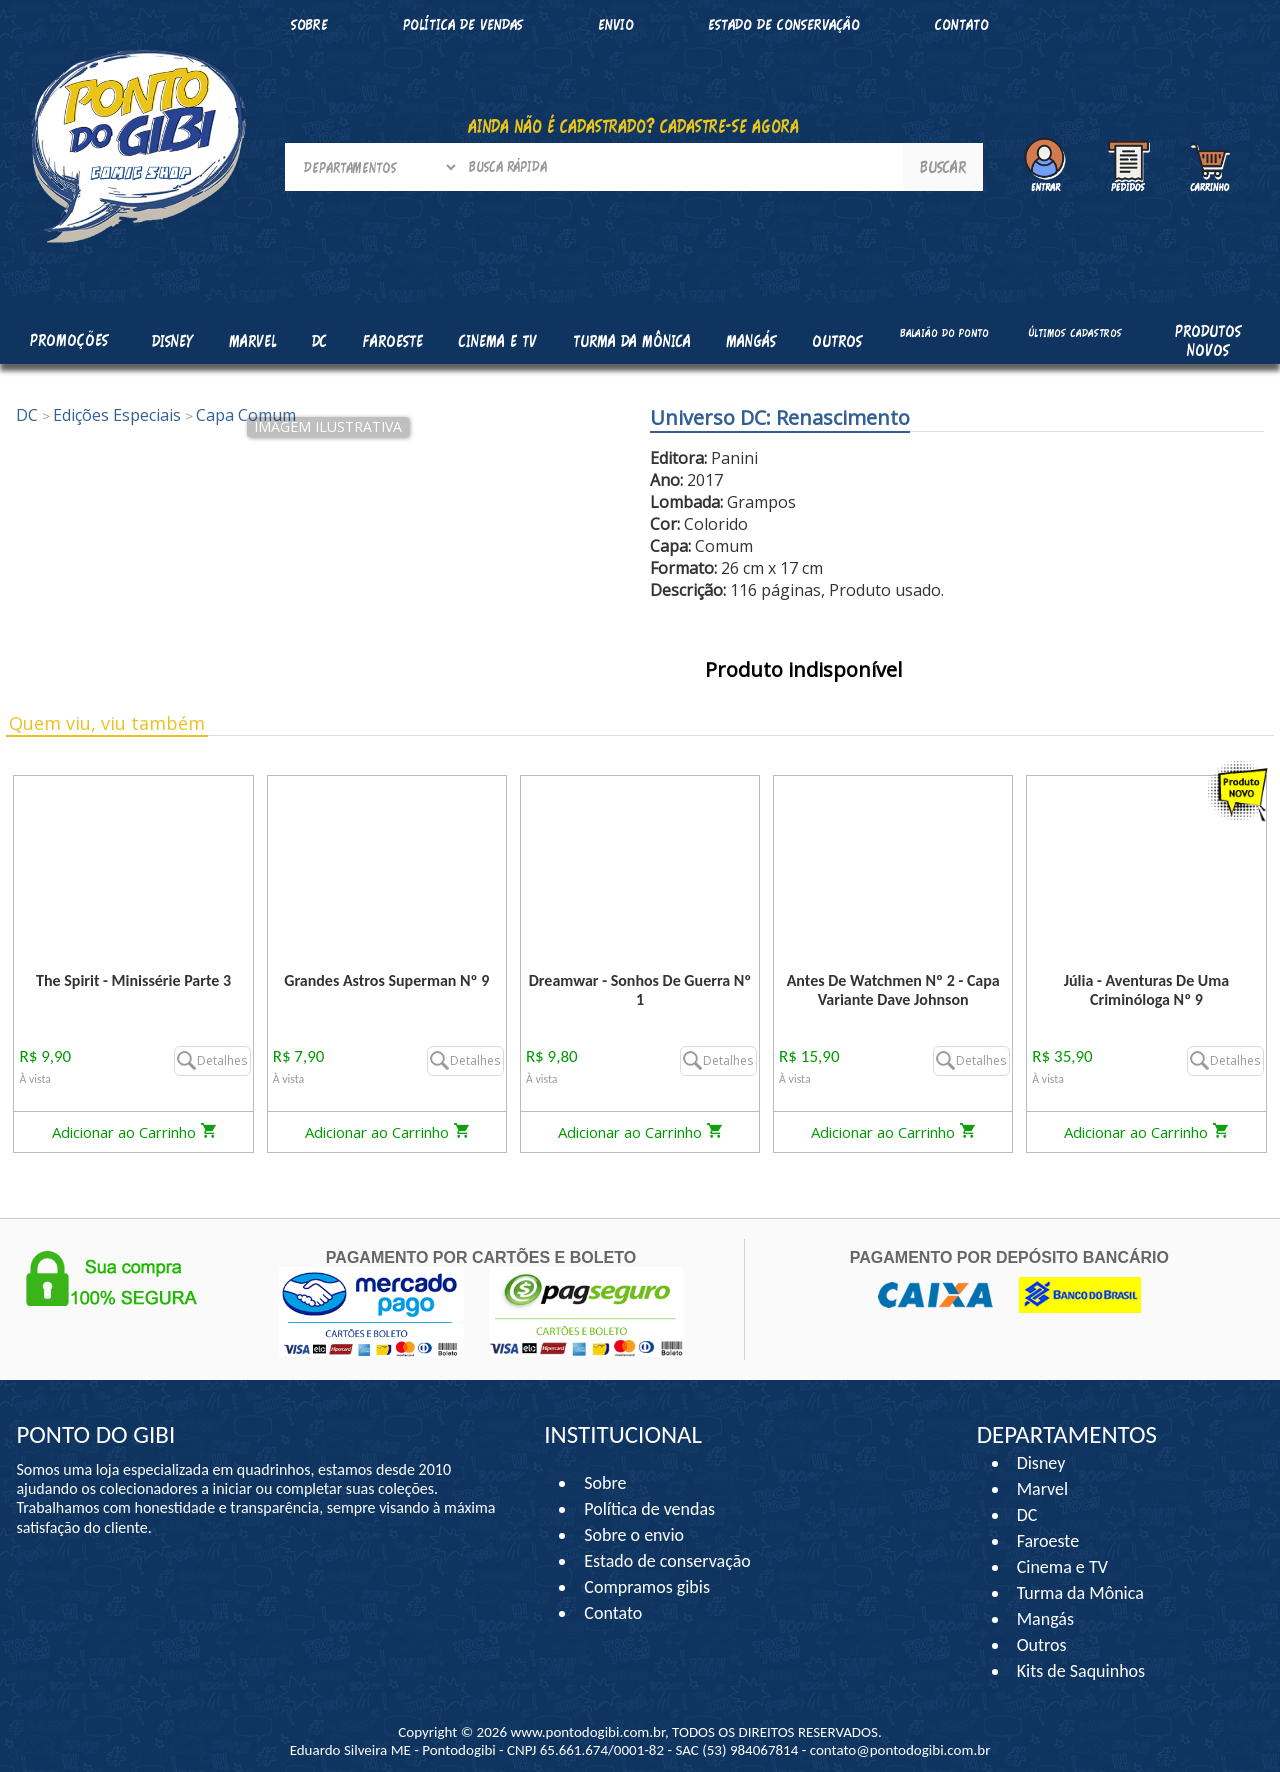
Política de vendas (463, 24)
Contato (962, 24)
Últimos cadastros (1075, 333)
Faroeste (1048, 1541)
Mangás (751, 341)
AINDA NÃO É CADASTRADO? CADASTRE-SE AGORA (633, 126)
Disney (1041, 1463)
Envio (616, 24)
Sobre (309, 24)
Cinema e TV (1062, 1567)
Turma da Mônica (1080, 1593)
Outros (1042, 1645)
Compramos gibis (647, 1587)
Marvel (1043, 1489)
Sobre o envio (634, 1535)
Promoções (69, 340)
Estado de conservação (784, 24)
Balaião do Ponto (944, 333)
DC (1027, 1515)
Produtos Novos (1208, 340)
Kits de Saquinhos (1081, 1671)
